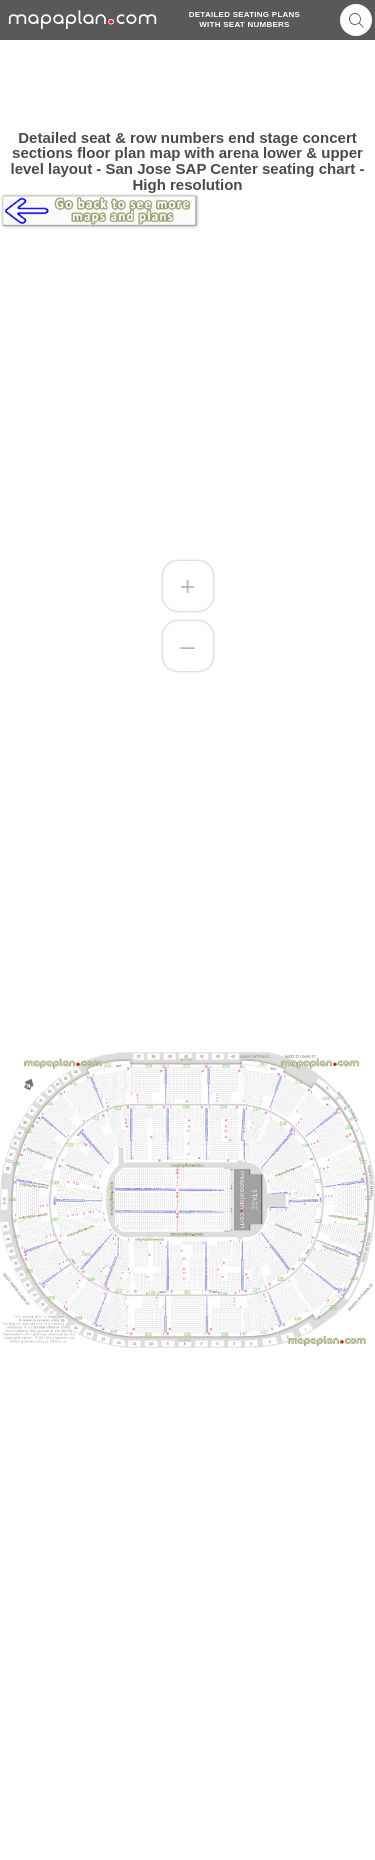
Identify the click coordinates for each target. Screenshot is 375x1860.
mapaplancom (83, 19)
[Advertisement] (187, 85)
